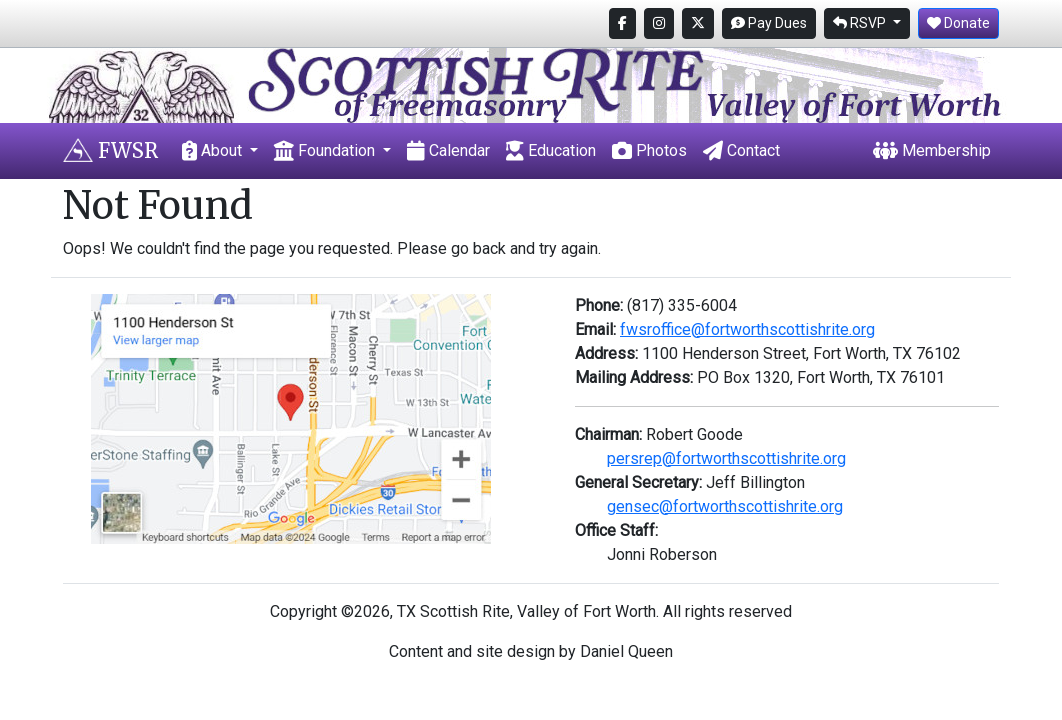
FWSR (110, 150)
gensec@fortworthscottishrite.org (725, 506)
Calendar (448, 150)
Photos (649, 150)
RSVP (861, 23)
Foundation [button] (326, 150)
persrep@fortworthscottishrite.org (726, 458)
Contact (741, 150)
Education (551, 150)
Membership (932, 150)
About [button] (214, 150)
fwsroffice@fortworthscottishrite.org (747, 329)
